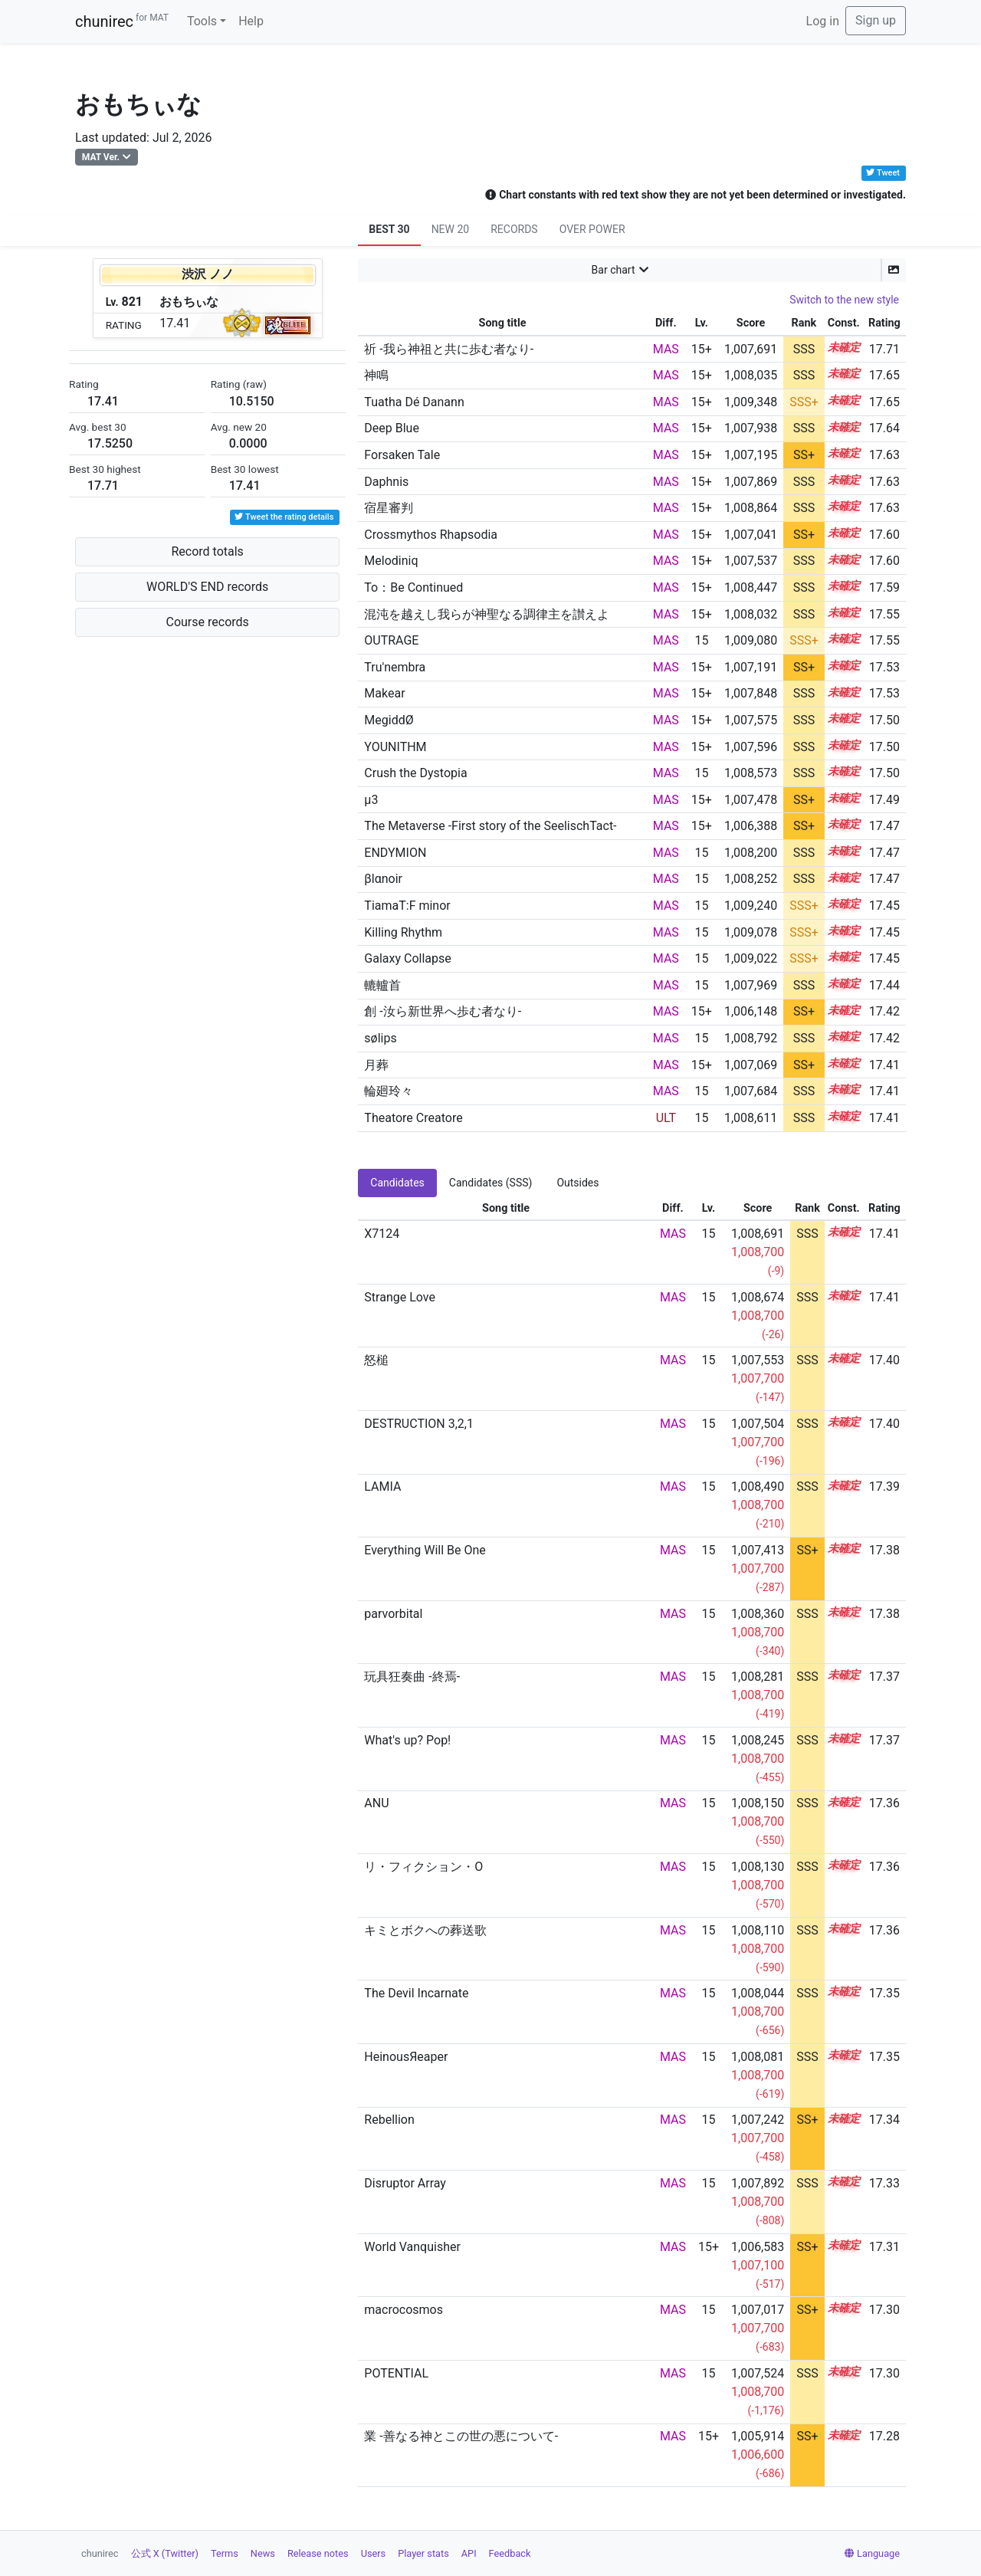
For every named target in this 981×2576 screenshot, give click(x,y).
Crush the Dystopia (415, 773)
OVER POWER (592, 229)
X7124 (381, 1233)
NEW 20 (450, 229)
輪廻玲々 (388, 1091)
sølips (380, 1038)
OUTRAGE (391, 640)
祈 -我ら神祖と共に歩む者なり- (448, 349)
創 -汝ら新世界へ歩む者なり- (442, 1011)
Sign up (875, 20)
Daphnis (386, 481)
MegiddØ (388, 720)
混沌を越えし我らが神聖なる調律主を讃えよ (486, 614)
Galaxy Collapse (407, 958)
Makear (384, 693)
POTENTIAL (396, 2373)
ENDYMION (395, 852)
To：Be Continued (413, 587)
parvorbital (393, 1613)
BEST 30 (389, 229)
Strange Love (399, 1297)
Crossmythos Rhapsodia (430, 534)
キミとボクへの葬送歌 (425, 1930)
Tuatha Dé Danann (414, 402)
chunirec (122, 21)
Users (373, 2553)
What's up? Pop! (407, 1740)
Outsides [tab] (577, 1182)
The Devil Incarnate (416, 1993)
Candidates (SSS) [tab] (491, 1182)
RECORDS (513, 229)
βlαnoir (383, 878)
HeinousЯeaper (406, 2056)
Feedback (510, 2553)
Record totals (207, 551)
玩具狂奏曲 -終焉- (412, 1676)
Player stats (423, 2553)
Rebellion (389, 2119)
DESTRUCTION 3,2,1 (419, 1423)
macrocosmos (403, 2309)
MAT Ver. (101, 157)
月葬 (376, 1065)
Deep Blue (391, 428)
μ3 (371, 799)
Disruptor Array (405, 2183)
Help (251, 21)
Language (872, 2553)
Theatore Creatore (413, 1118)
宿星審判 (388, 507)
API (469, 2553)
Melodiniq (391, 560)
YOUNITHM (395, 747)
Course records (207, 622)
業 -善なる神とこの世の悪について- (461, 2436)
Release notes (318, 2553)
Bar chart (613, 270)
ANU (376, 1803)
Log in (822, 21)
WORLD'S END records (207, 586)
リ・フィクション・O (423, 1866)
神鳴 (376, 375)
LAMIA (382, 1486)
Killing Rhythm (403, 932)
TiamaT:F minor (407, 905)
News (263, 2553)
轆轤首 (382, 985)
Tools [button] (202, 21)
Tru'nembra (394, 667)
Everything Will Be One (424, 1550)
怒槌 (376, 1360)
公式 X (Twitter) (164, 2553)
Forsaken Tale (402, 455)
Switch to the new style (844, 300)
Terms (224, 2553)
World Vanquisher (412, 2247)
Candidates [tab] (397, 1182)
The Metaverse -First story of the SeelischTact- (490, 826)
